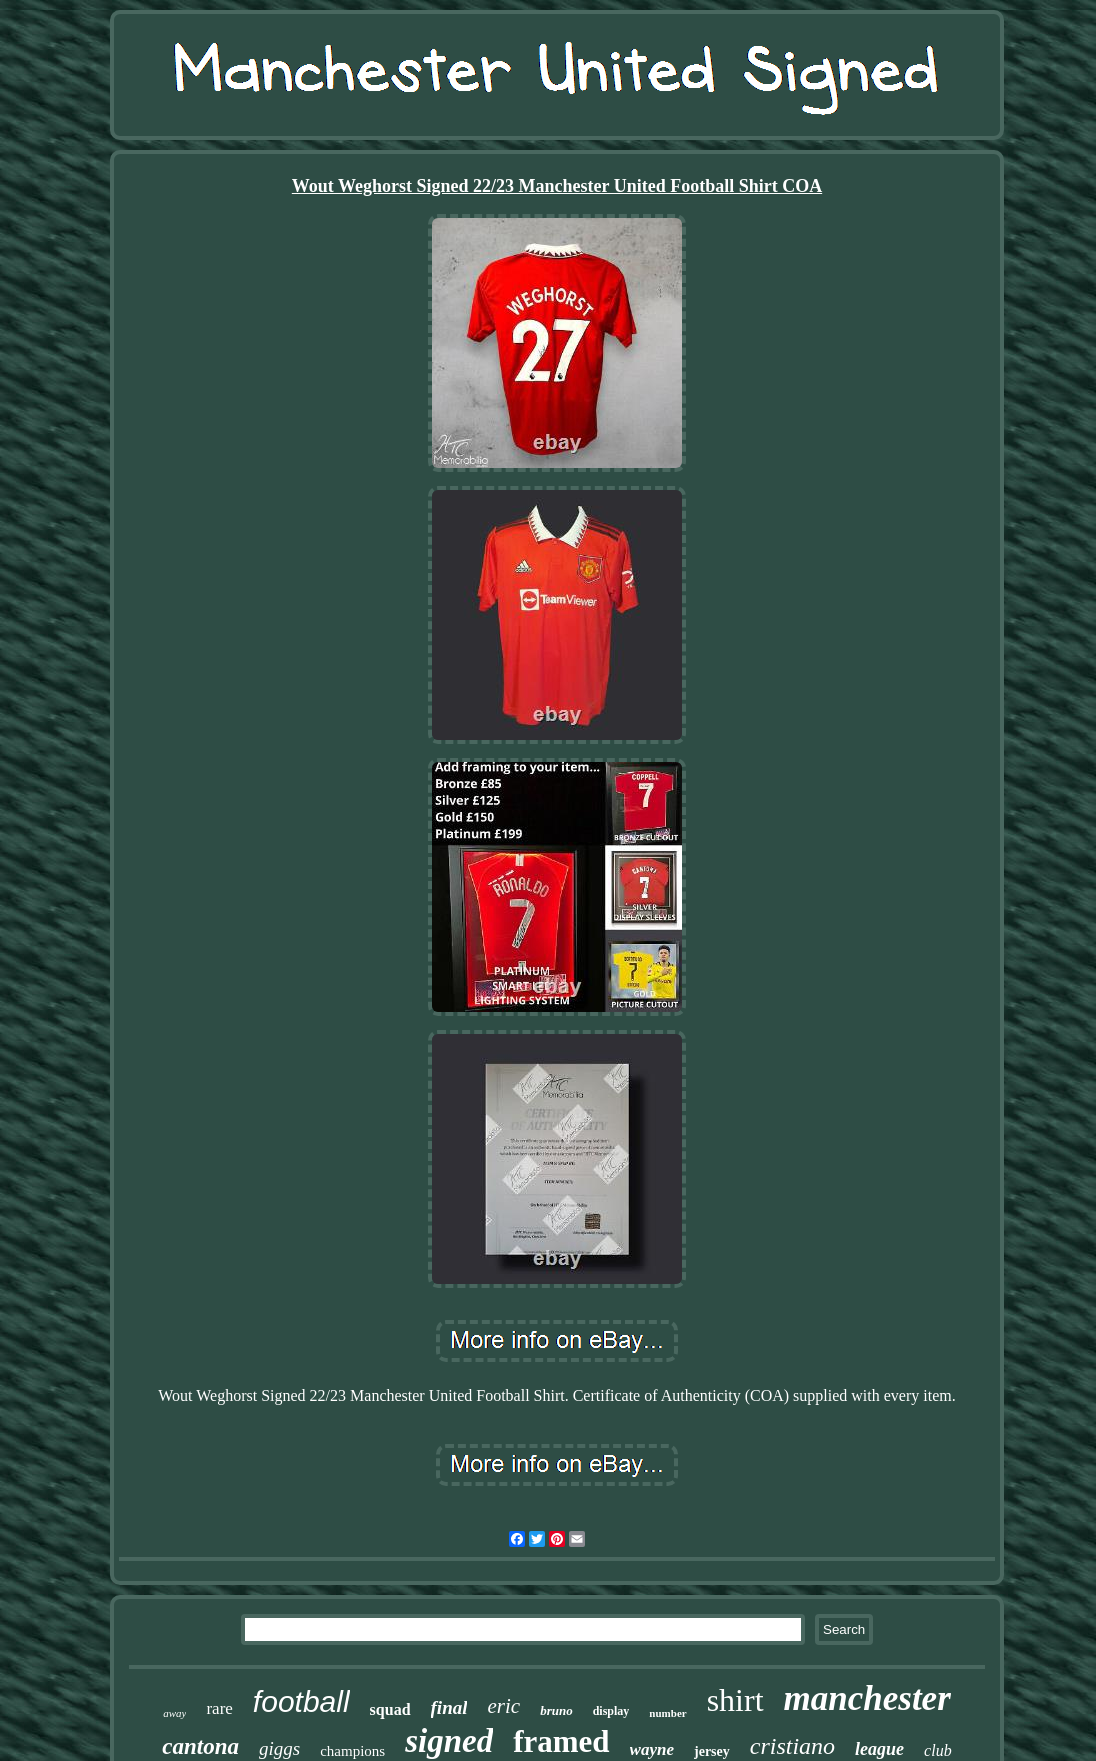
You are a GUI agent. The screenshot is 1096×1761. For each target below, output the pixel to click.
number (667, 1713)
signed (449, 1741)
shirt (735, 1700)
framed (561, 1741)
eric (503, 1706)
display (611, 1711)
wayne (652, 1749)
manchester (867, 1698)
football (301, 1701)
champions (352, 1751)
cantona (200, 1746)
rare (219, 1708)
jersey (712, 1751)
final (449, 1707)
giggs (279, 1748)
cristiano (792, 1746)
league (879, 1749)
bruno (556, 1710)
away (174, 1713)
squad (390, 1709)
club (938, 1750)
